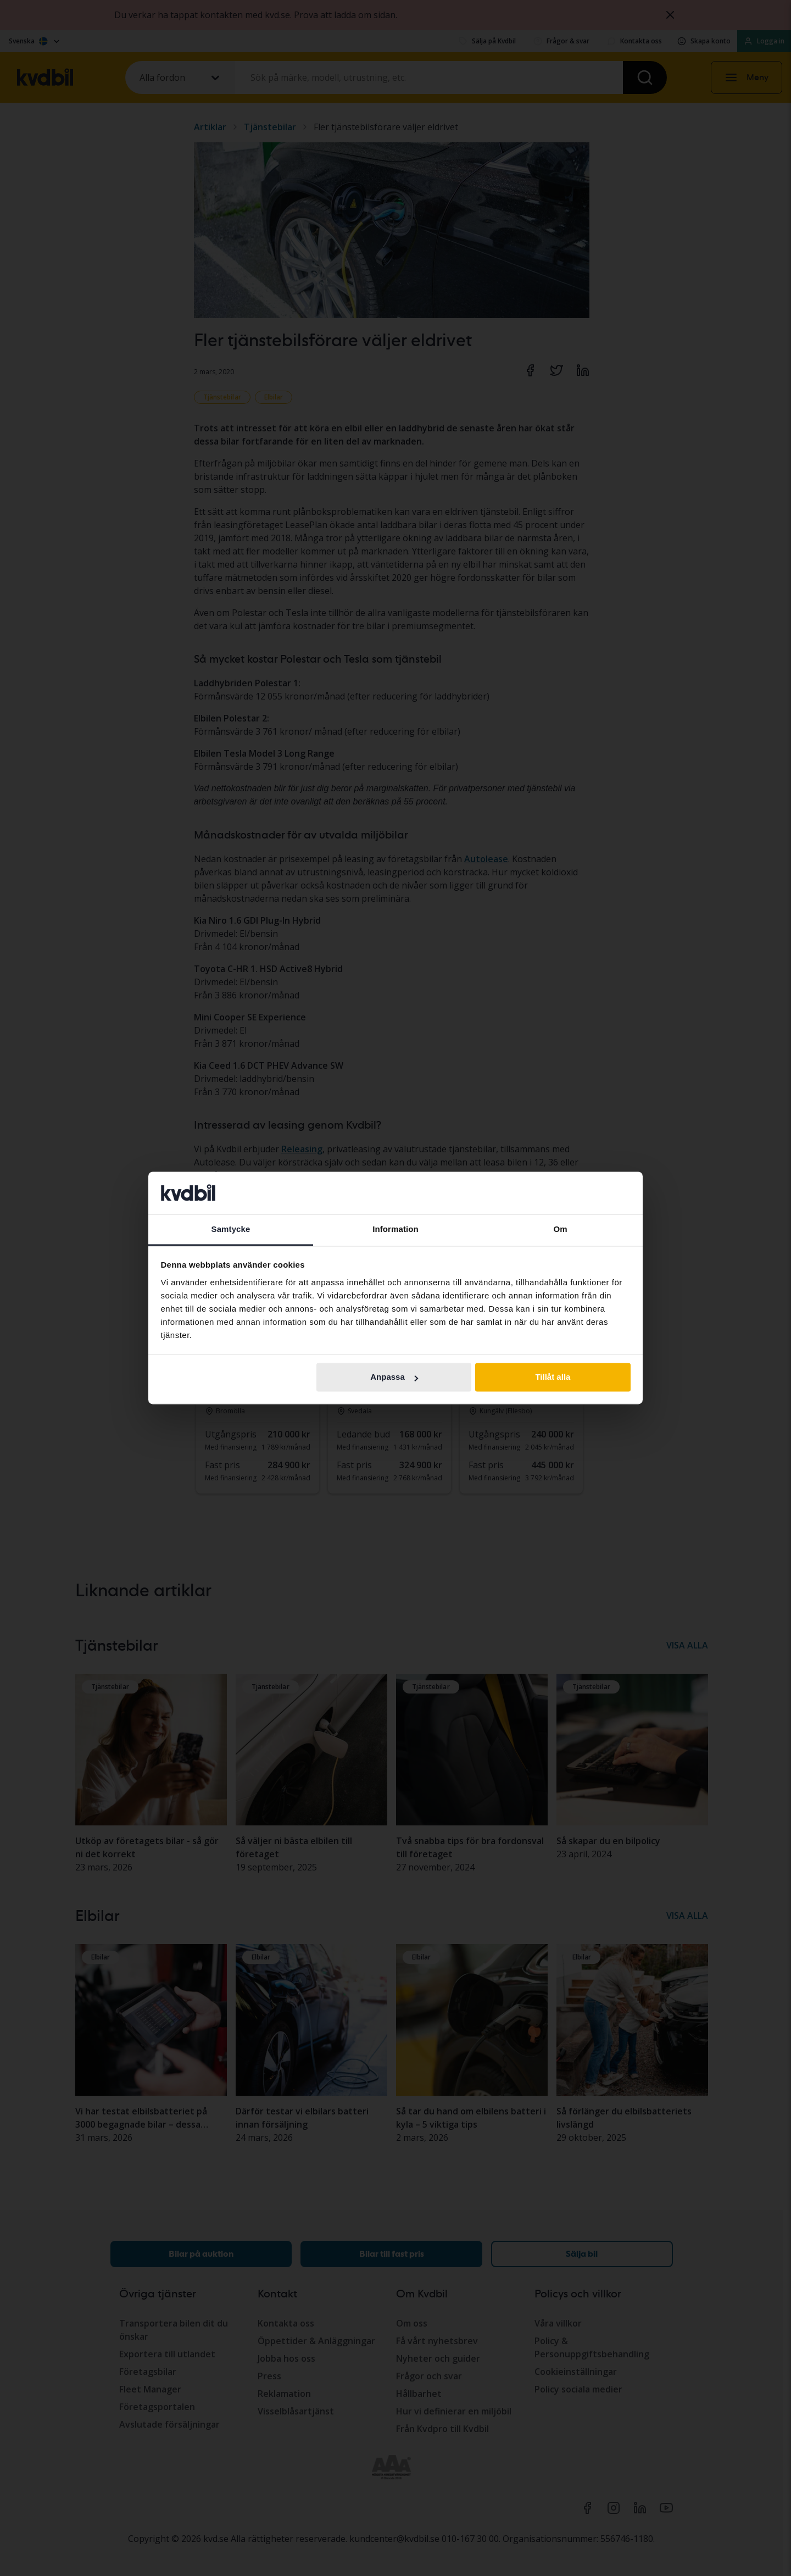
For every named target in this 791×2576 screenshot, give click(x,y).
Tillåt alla (552, 1377)
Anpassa (394, 1377)
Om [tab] (560, 1229)
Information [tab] (395, 1229)
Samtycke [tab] (230, 1229)
